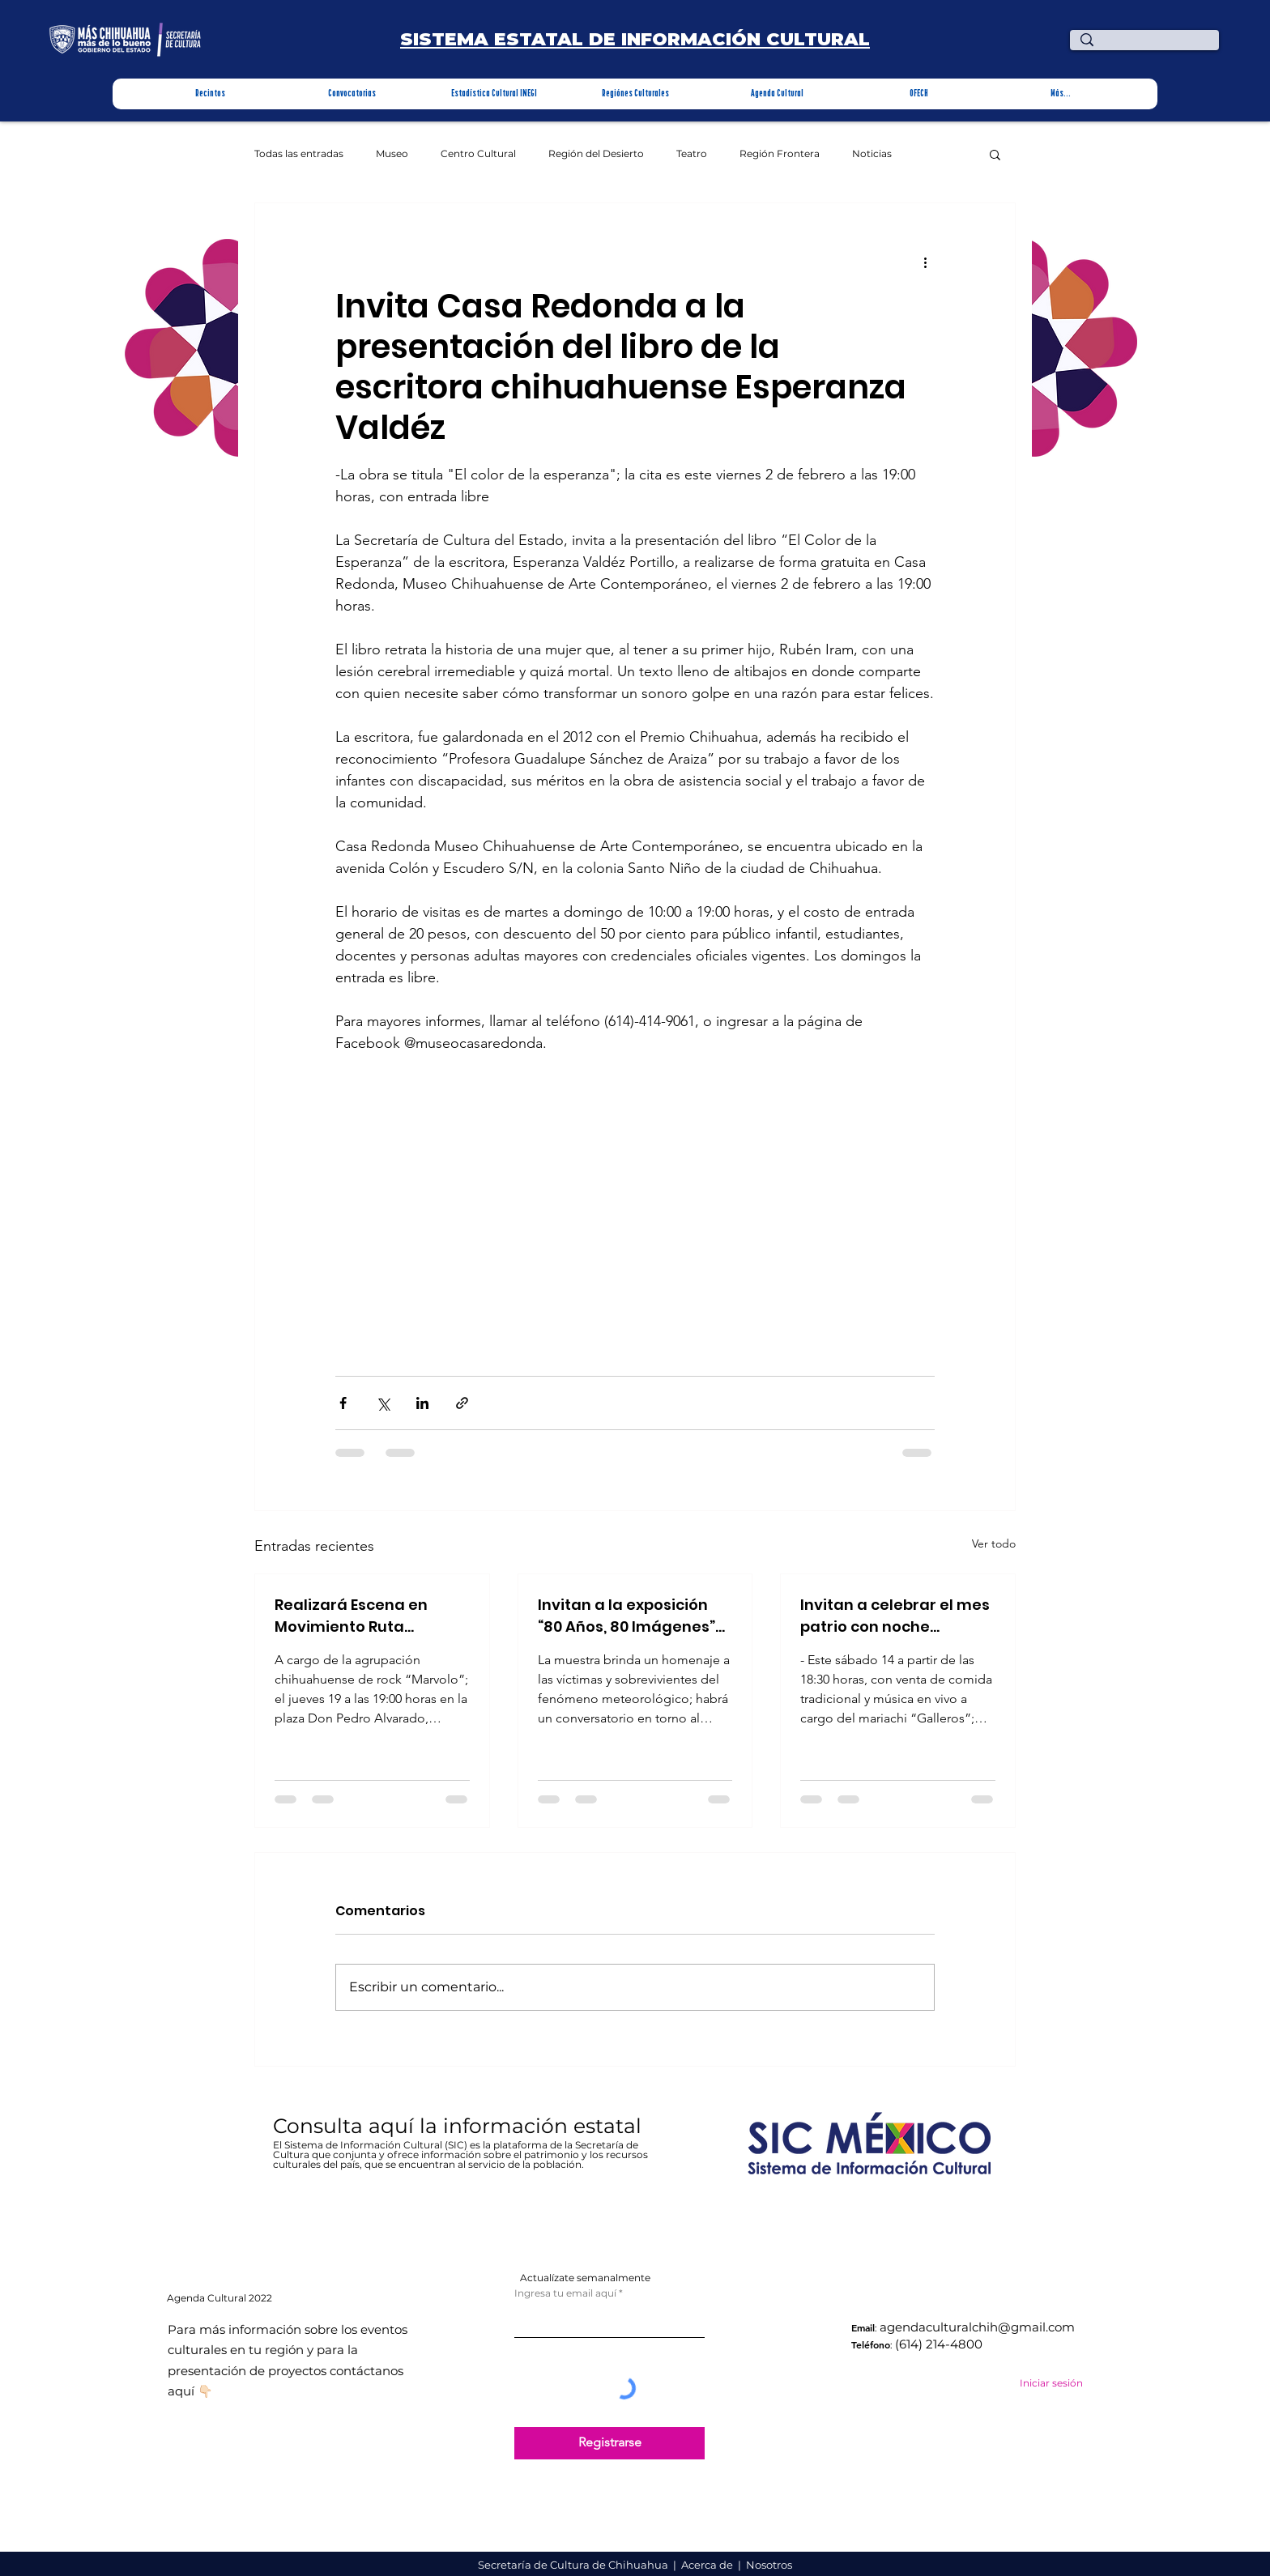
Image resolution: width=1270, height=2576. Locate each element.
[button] (210, 94)
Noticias (872, 154)
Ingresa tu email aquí (565, 2293)
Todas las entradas (298, 154)
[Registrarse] (609, 2443)
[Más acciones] (925, 261)
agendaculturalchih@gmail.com (977, 2327)
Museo (392, 154)
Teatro (691, 154)
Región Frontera (779, 154)
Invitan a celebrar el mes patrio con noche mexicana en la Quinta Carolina (895, 1616)
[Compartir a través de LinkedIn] (422, 1403)
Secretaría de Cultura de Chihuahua (574, 2564)
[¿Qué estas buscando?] (1147, 46)
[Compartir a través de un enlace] (462, 1403)
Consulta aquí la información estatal (460, 2126)
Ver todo (994, 1543)
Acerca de (708, 2564)
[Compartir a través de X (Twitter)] (382, 1403)
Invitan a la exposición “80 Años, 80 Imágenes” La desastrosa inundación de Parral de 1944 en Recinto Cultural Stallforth (630, 1616)
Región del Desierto (596, 154)
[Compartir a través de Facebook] (343, 1403)
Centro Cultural (478, 154)
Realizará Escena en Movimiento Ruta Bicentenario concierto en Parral (362, 1616)
